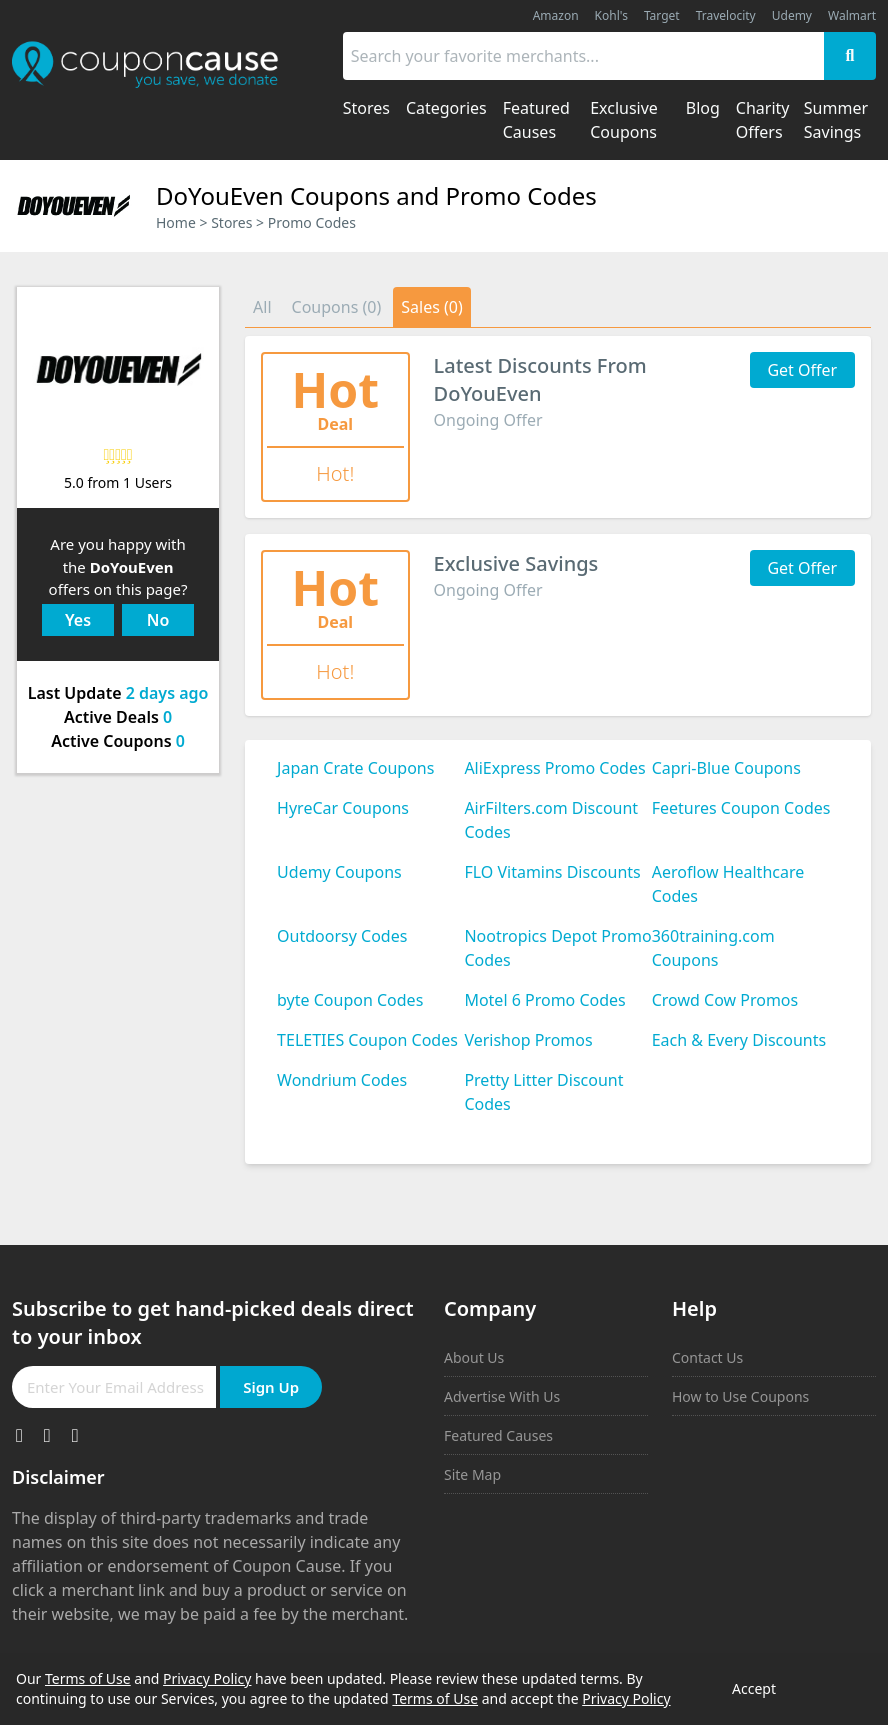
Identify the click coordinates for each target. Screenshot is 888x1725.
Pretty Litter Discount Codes (543, 1092)
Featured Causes (498, 1435)
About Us (474, 1357)
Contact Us (707, 1357)
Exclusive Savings (516, 563)
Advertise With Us (502, 1396)
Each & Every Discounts (739, 1040)
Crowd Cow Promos (725, 1000)
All (262, 307)
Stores (231, 222)
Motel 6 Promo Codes (544, 1000)
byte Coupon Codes (350, 1000)
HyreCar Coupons (343, 808)
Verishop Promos (528, 1040)
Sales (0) (432, 307)
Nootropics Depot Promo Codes (557, 948)
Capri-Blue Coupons (726, 768)
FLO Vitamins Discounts (552, 872)
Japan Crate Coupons (355, 768)
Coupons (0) (337, 307)
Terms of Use (88, 1678)
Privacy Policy (207, 1678)
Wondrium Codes (342, 1080)
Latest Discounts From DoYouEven (540, 379)
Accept (754, 1688)
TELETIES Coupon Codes (367, 1040)
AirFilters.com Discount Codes (551, 820)
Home (176, 222)
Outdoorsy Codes (342, 936)
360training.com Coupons (713, 948)
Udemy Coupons (339, 872)
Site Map (472, 1474)
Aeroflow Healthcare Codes (728, 884)
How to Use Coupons (740, 1396)
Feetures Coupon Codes (741, 808)
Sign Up (271, 1387)
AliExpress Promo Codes (554, 768)
